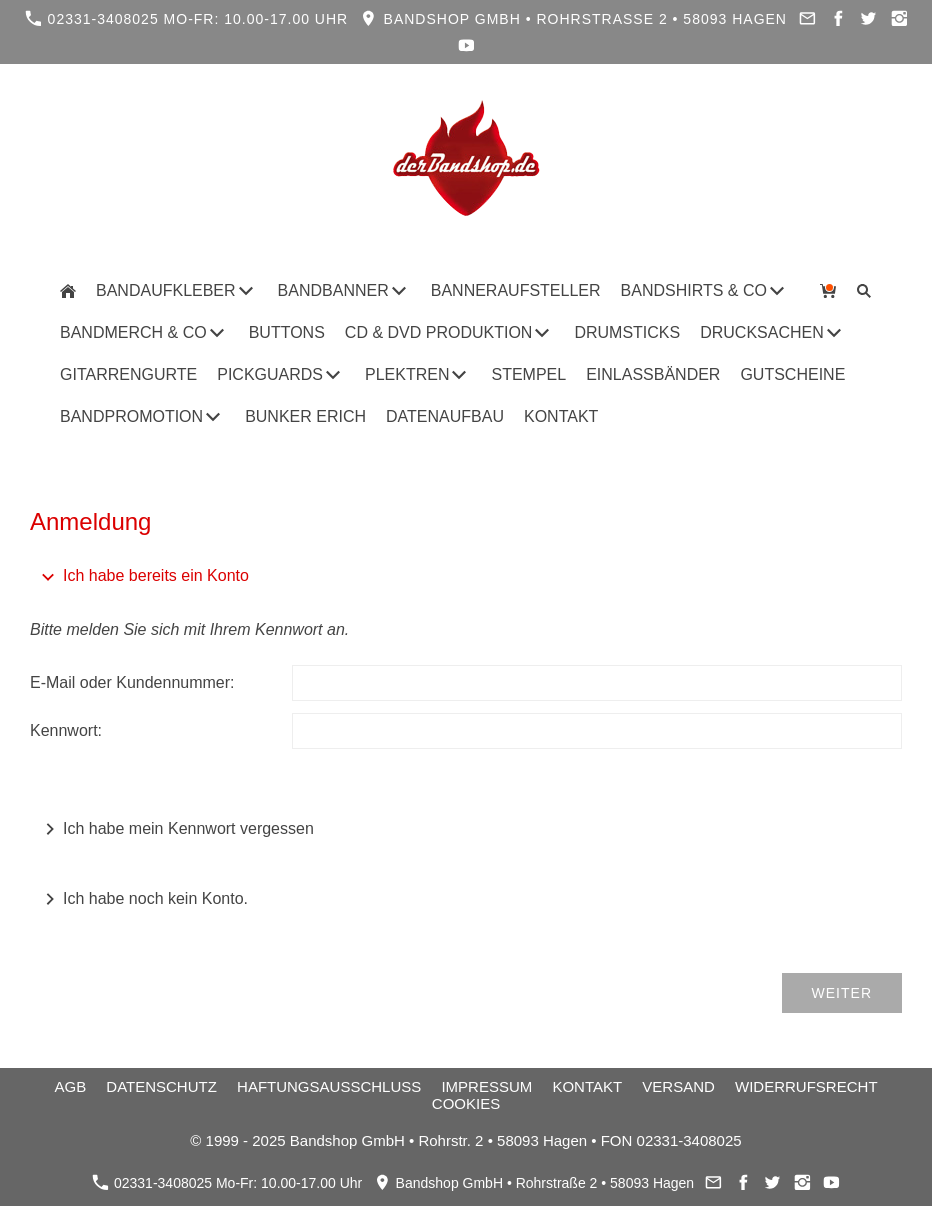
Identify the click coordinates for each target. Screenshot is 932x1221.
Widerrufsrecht (806, 1086)
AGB (70, 1086)
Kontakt (587, 1086)
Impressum (486, 1086)
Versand (678, 1086)
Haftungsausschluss (329, 1086)
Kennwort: (66, 730)
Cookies (466, 1103)
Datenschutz (161, 1086)
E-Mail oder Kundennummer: (132, 682)
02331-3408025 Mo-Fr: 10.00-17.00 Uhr (187, 18)
